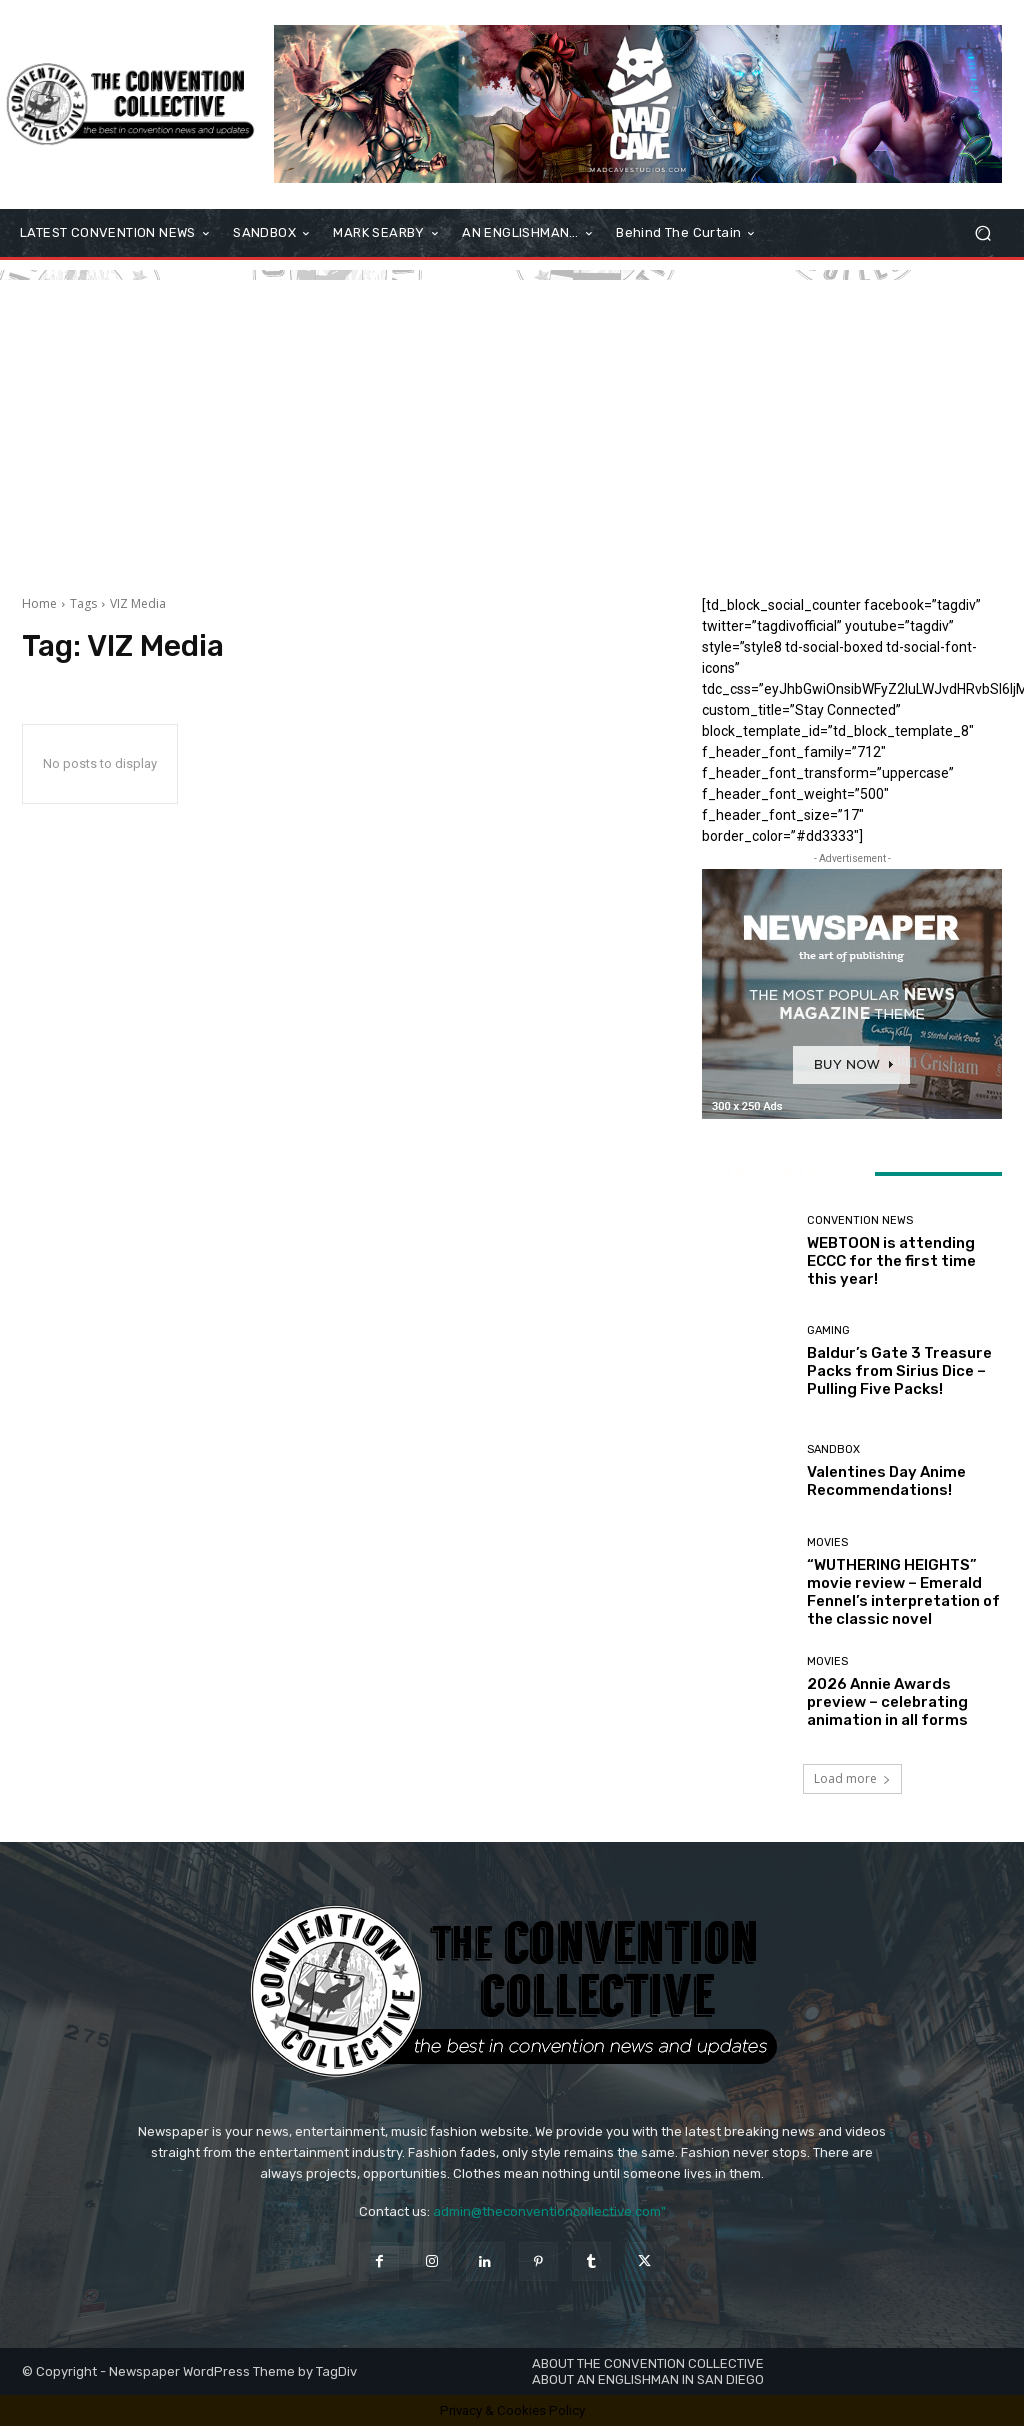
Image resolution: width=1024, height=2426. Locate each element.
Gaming (828, 1330)
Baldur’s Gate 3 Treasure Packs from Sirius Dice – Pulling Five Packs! (899, 1371)
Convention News (860, 1220)
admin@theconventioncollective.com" (549, 2211)
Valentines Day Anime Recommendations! (886, 1481)
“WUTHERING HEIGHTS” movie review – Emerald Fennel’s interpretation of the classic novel (903, 1592)
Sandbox (833, 1449)
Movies (827, 1542)
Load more (852, 1778)
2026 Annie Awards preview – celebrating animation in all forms (887, 1702)
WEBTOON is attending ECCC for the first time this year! (891, 1261)
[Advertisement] (512, 420)
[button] (982, 233)
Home (39, 603)
